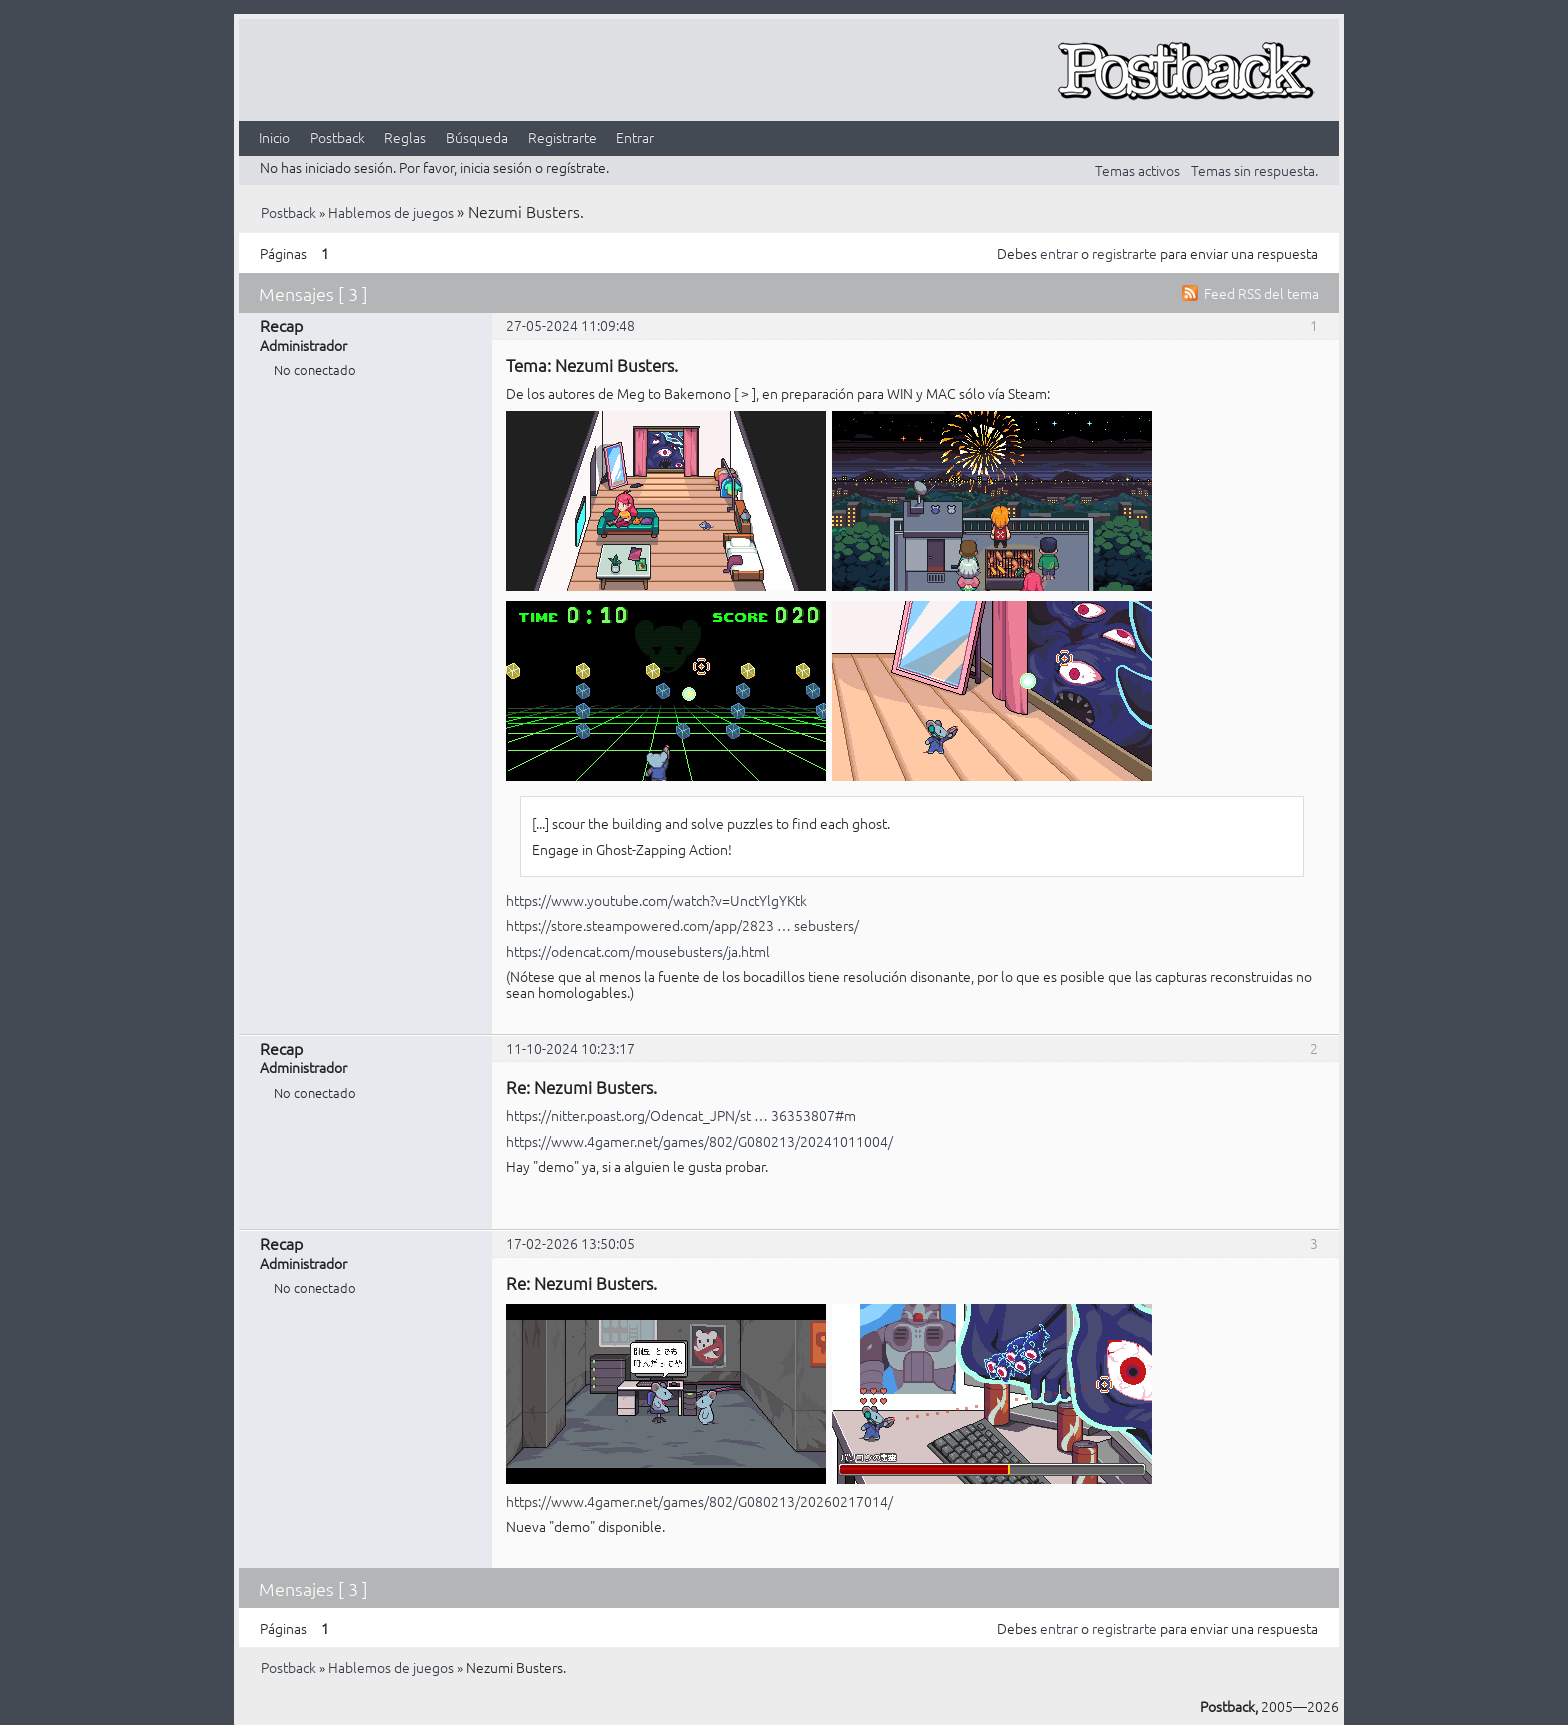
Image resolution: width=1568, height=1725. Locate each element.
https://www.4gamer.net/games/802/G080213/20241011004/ (699, 1141)
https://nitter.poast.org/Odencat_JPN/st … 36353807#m (681, 1115)
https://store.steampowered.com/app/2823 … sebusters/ (682, 925)
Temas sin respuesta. (1254, 170)
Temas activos (1137, 170)
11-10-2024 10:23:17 (570, 1048)
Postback (337, 137)
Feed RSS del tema (1261, 293)
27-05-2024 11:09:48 (570, 325)
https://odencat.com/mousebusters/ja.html (638, 951)
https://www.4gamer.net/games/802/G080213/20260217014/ (699, 1501)
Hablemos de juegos (391, 212)
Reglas (405, 137)
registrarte (1124, 253)
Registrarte (562, 137)
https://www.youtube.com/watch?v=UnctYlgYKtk (656, 900)
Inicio (274, 137)
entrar (1059, 253)
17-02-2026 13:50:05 (570, 1243)
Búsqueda (477, 137)
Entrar (635, 137)
